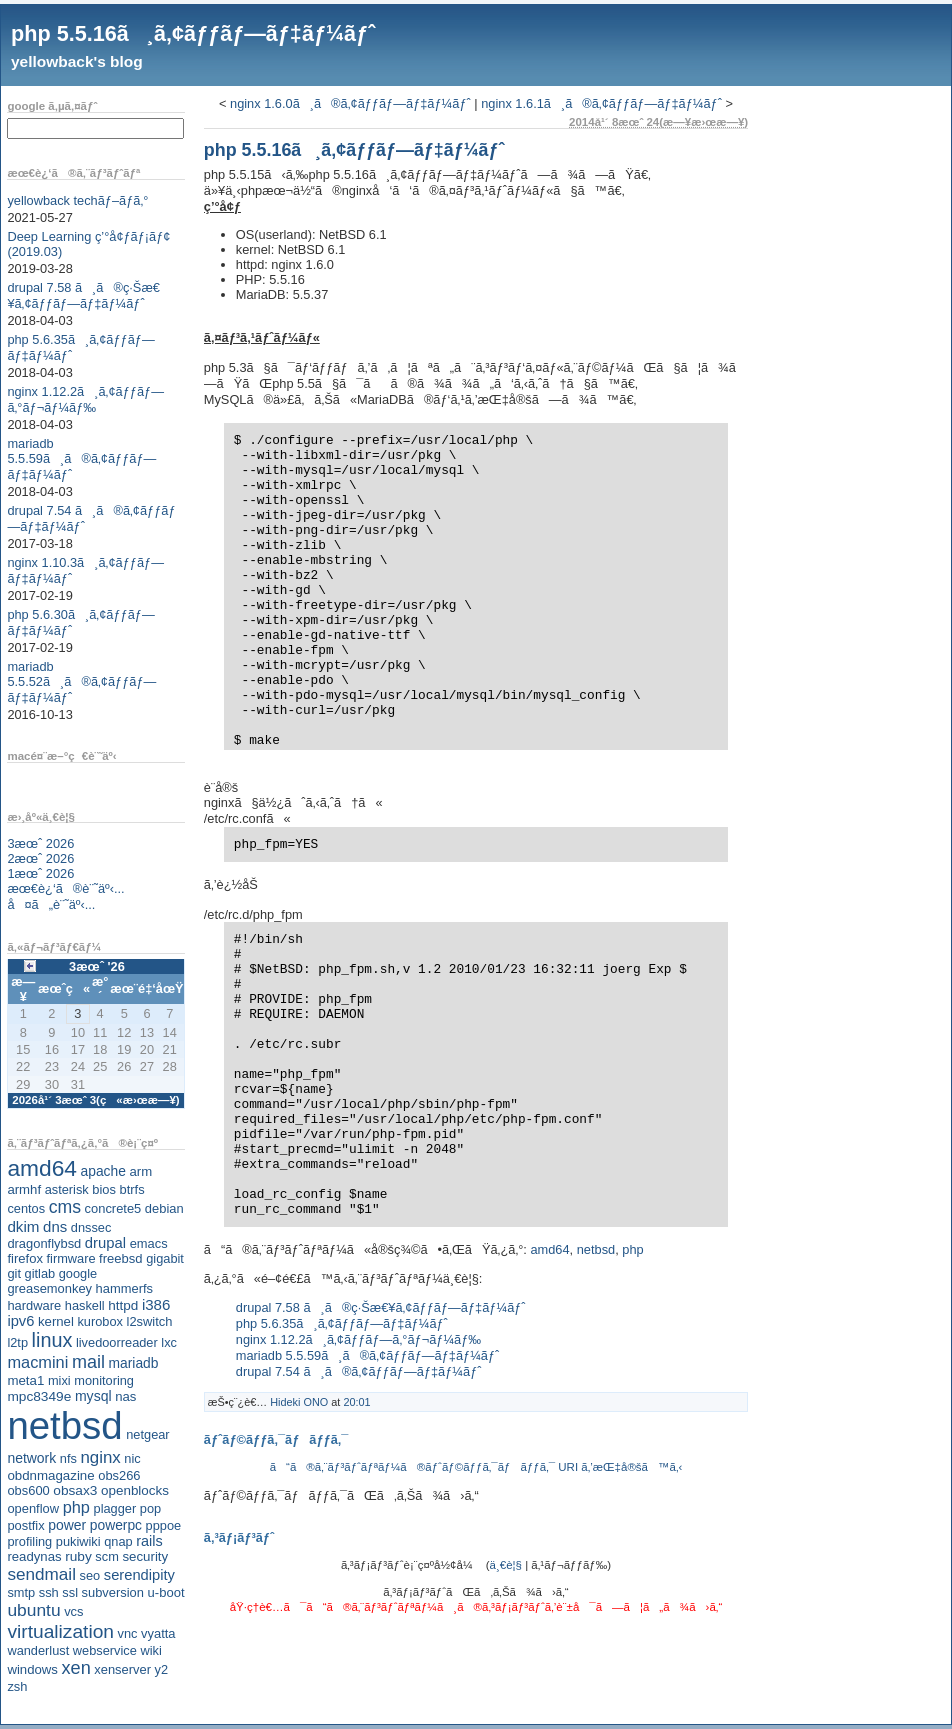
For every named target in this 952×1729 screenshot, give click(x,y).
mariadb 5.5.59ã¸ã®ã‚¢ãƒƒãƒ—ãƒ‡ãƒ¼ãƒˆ (81, 459)
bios (104, 1189)
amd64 (42, 1168)
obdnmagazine (50, 1475)
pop (150, 1508)
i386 (156, 1304)
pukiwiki (78, 1541)
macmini (37, 1362)
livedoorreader (117, 1342)
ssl (70, 1592)
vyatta (158, 1633)
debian (164, 1208)
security (145, 1556)
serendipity (139, 1575)
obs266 (119, 1475)
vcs (73, 1611)
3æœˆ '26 (97, 966)
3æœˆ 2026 (40, 843)
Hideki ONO (299, 1402)
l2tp (17, 1342)
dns (55, 1226)
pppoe (164, 1525)
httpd (123, 1305)
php (76, 1507)
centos (26, 1208)
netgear (147, 1434)
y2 (162, 1669)
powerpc (116, 1525)
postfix (25, 1525)
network (31, 1458)
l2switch (150, 1321)
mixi (59, 1380)
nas (125, 1396)
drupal (105, 1243)
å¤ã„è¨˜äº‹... (51, 904)
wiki (150, 1650)
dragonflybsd (44, 1243)
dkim (23, 1226)
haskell (85, 1305)
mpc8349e (39, 1396)
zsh (17, 1686)
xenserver (122, 1669)
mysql (93, 1396)
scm (106, 1556)
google (78, 1273)
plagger (115, 1508)
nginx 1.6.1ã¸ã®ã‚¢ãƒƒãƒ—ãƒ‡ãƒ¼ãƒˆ (601, 103)
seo (90, 1575)
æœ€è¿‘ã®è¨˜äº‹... (65, 888)
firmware (70, 1258)
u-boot (166, 1592)
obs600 (28, 1490)
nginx (100, 1457)
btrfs (132, 1189)
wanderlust (38, 1650)
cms (65, 1207)
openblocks (135, 1490)
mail (88, 1362)
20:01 (356, 1402)
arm (140, 1171)
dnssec (91, 1227)
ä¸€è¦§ (506, 1565)
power (67, 1525)
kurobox (100, 1321)
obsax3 (75, 1490)
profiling (29, 1541)
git (14, 1273)
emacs (149, 1243)
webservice (105, 1650)
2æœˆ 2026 (40, 858)
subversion (113, 1592)
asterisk (67, 1189)
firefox (25, 1258)
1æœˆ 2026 (40, 873)
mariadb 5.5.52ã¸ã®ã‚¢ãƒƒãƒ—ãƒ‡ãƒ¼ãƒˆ (81, 682)
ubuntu (33, 1610)
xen (75, 1668)
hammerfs (124, 1288)
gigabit (165, 1258)
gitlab (40, 1273)
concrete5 (113, 1208)
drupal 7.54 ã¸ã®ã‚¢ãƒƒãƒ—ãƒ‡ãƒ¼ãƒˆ (359, 1371)
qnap (118, 1541)
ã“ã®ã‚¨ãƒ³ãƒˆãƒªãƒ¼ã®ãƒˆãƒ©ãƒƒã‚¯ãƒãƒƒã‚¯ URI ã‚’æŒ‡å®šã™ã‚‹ (476, 1467)
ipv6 (20, 1321)
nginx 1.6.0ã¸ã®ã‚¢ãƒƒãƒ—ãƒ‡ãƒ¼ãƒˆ (350, 103)
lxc (169, 1342)
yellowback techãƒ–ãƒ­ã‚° (77, 200)
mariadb (134, 1363)
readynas (34, 1556)
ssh (49, 1592)
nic (132, 1458)
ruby (78, 1556)
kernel (56, 1321)
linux (52, 1340)
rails (149, 1541)
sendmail (41, 1574)
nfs (68, 1458)
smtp (21, 1592)
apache (103, 1171)
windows (32, 1669)
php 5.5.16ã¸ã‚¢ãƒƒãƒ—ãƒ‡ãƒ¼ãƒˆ (193, 33)
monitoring (104, 1380)
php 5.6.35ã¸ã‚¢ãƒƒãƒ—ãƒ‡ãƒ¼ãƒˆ (342, 1323)
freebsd (121, 1258)
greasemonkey (49, 1288)
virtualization (60, 1631)
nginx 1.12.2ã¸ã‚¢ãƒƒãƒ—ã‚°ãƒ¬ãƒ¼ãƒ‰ (85, 399)
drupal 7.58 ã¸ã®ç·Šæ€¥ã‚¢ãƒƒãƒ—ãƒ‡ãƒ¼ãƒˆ (83, 295)
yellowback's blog (77, 61)
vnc (128, 1633)
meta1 (25, 1380)
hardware (34, 1305)
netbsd (64, 1425)
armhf (24, 1189)
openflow (33, 1508)
